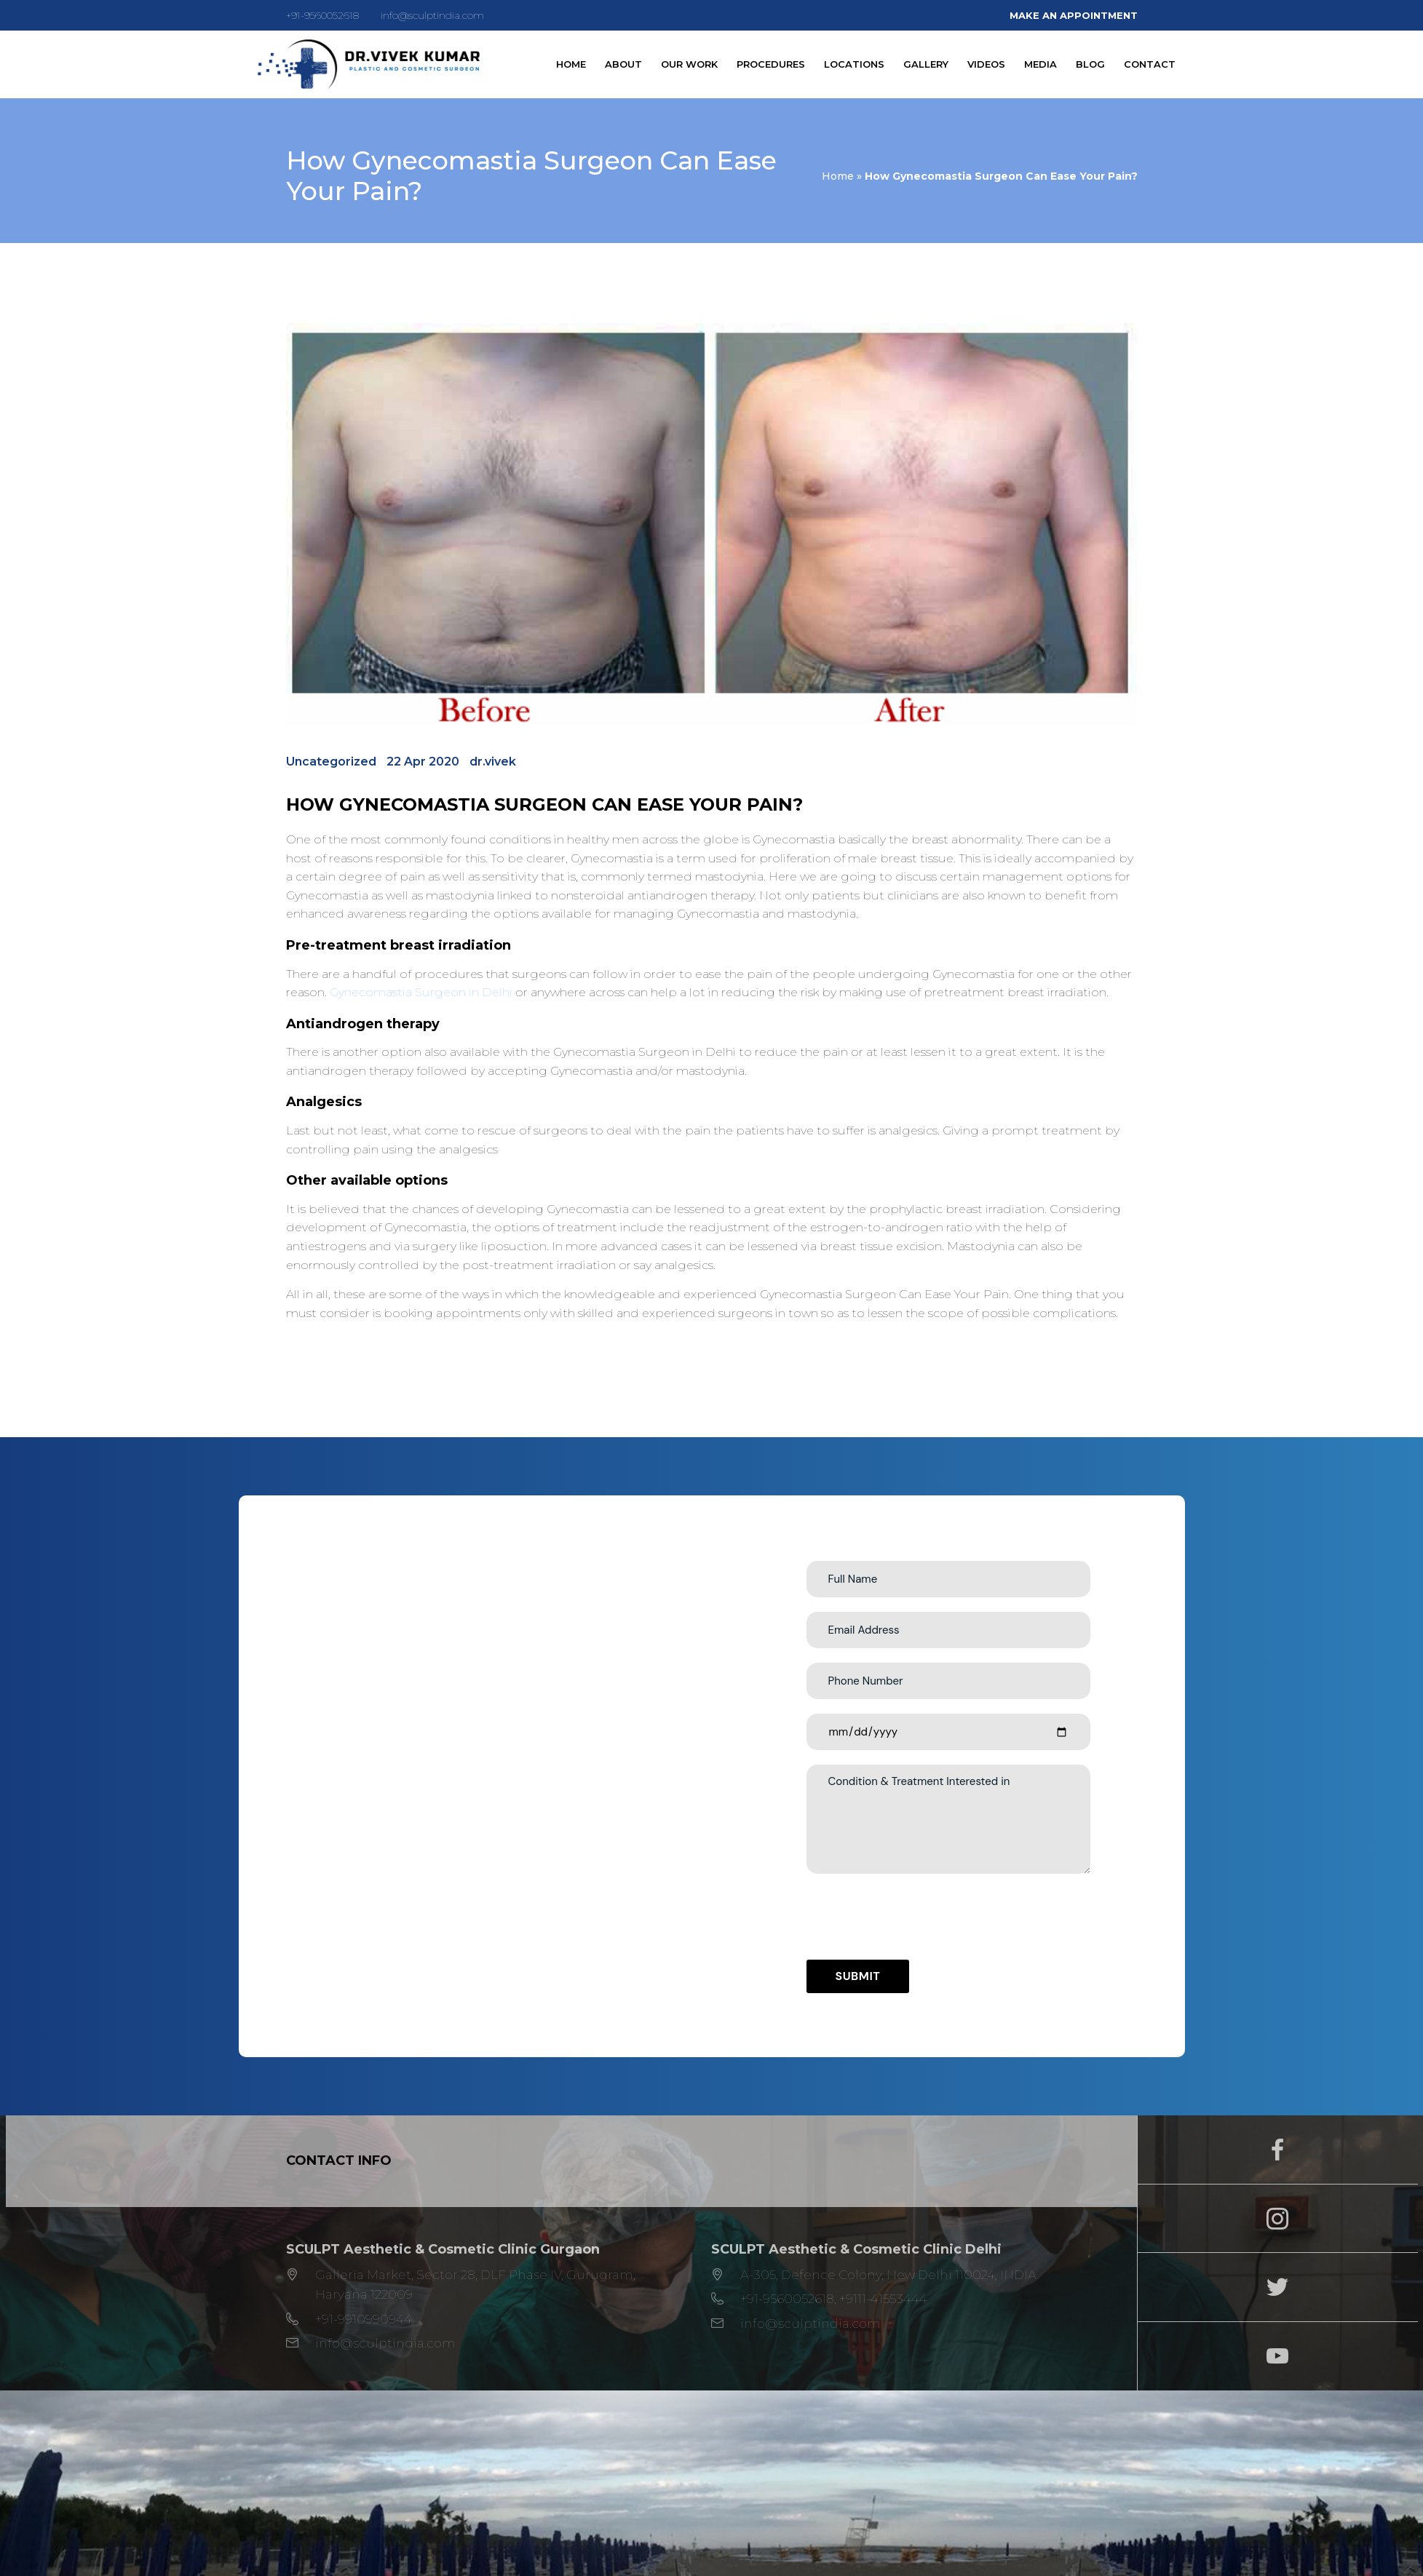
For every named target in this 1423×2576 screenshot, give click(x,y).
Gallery (925, 64)
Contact (1150, 64)
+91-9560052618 (322, 15)
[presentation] (917, 1916)
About (623, 64)
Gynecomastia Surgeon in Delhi (421, 992)
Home (571, 64)
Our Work (689, 64)
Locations (854, 64)
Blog (1090, 64)
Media (1040, 64)
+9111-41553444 (883, 2298)
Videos (986, 64)
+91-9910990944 (363, 2319)
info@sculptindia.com (432, 15)
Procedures (771, 64)
